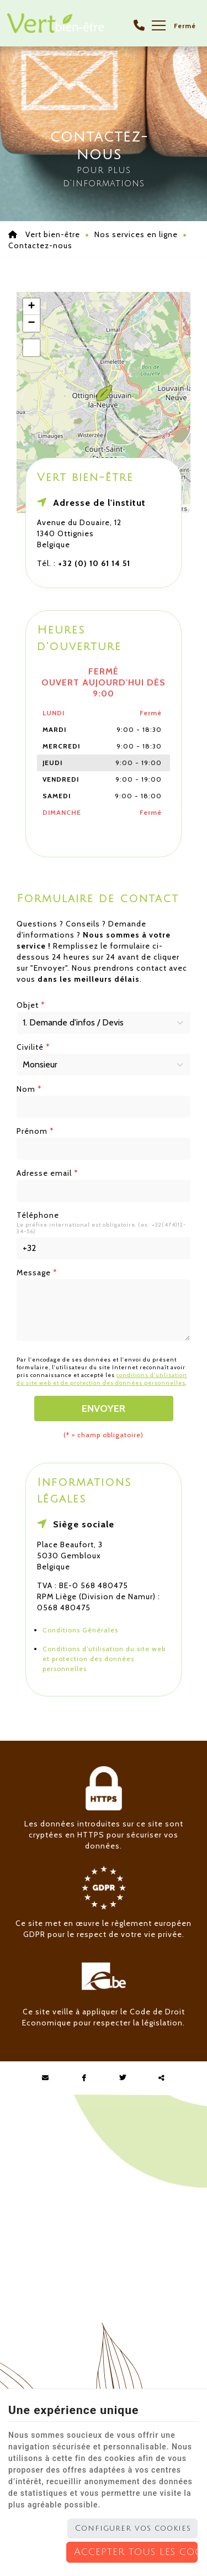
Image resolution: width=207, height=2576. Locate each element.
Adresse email (47, 1173)
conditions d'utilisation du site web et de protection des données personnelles (102, 1378)
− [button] (31, 323)
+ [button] (31, 307)
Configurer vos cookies (133, 2528)
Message (37, 1272)
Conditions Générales (80, 1630)
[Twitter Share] (123, 2078)
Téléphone (38, 1215)
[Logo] (55, 23)
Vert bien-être (44, 234)
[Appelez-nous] (139, 25)
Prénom (35, 1131)
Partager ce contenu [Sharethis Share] (161, 2078)
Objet (31, 1005)
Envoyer (103, 1408)
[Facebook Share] (84, 2078)
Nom (29, 1089)
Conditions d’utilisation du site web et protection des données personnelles (104, 1659)
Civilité (33, 1047)
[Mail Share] (46, 2078)
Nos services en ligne (136, 234)
